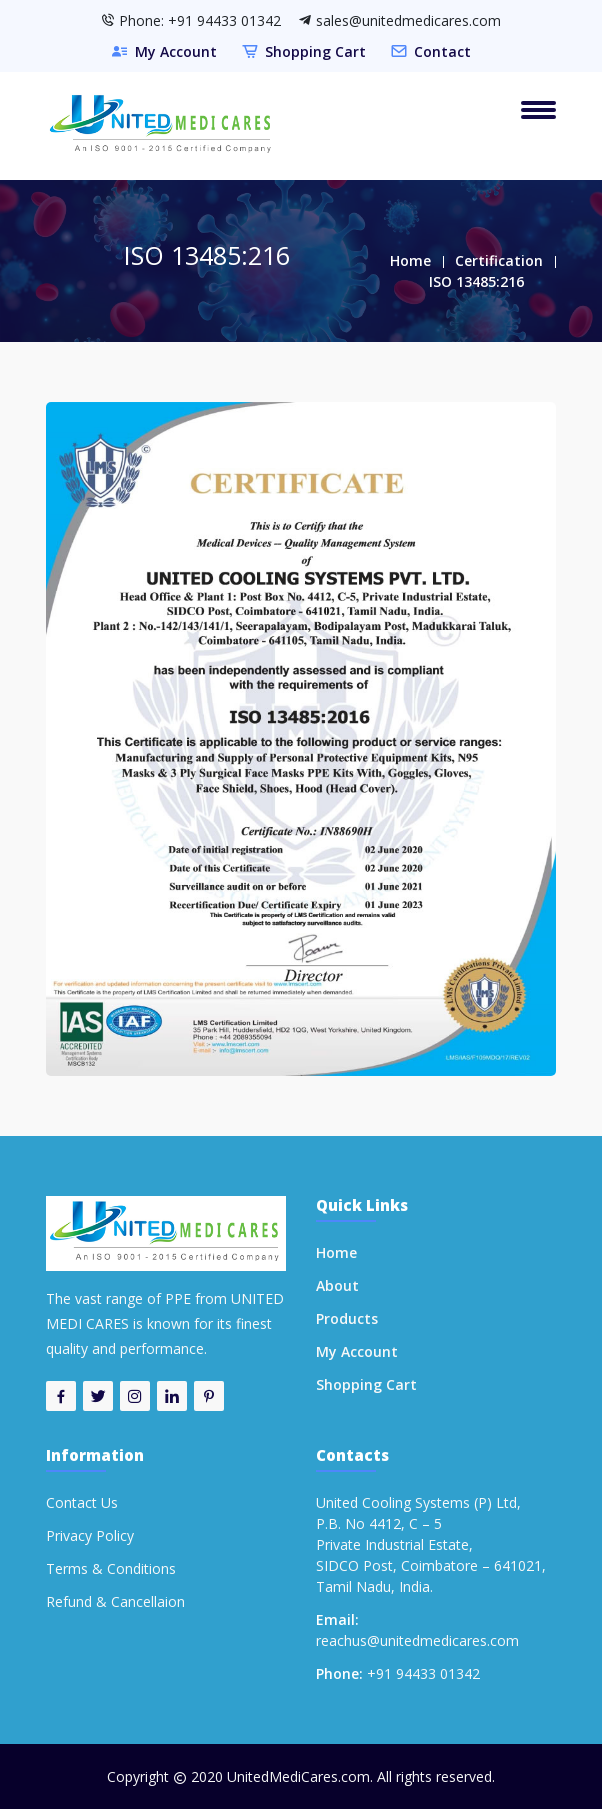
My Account (176, 51)
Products (347, 1318)
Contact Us (82, 1502)
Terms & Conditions (111, 1568)
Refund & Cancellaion (115, 1601)
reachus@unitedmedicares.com (417, 1640)
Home (410, 260)
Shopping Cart (315, 51)
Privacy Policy (90, 1535)
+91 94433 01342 (423, 1673)
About (337, 1285)
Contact (442, 51)
